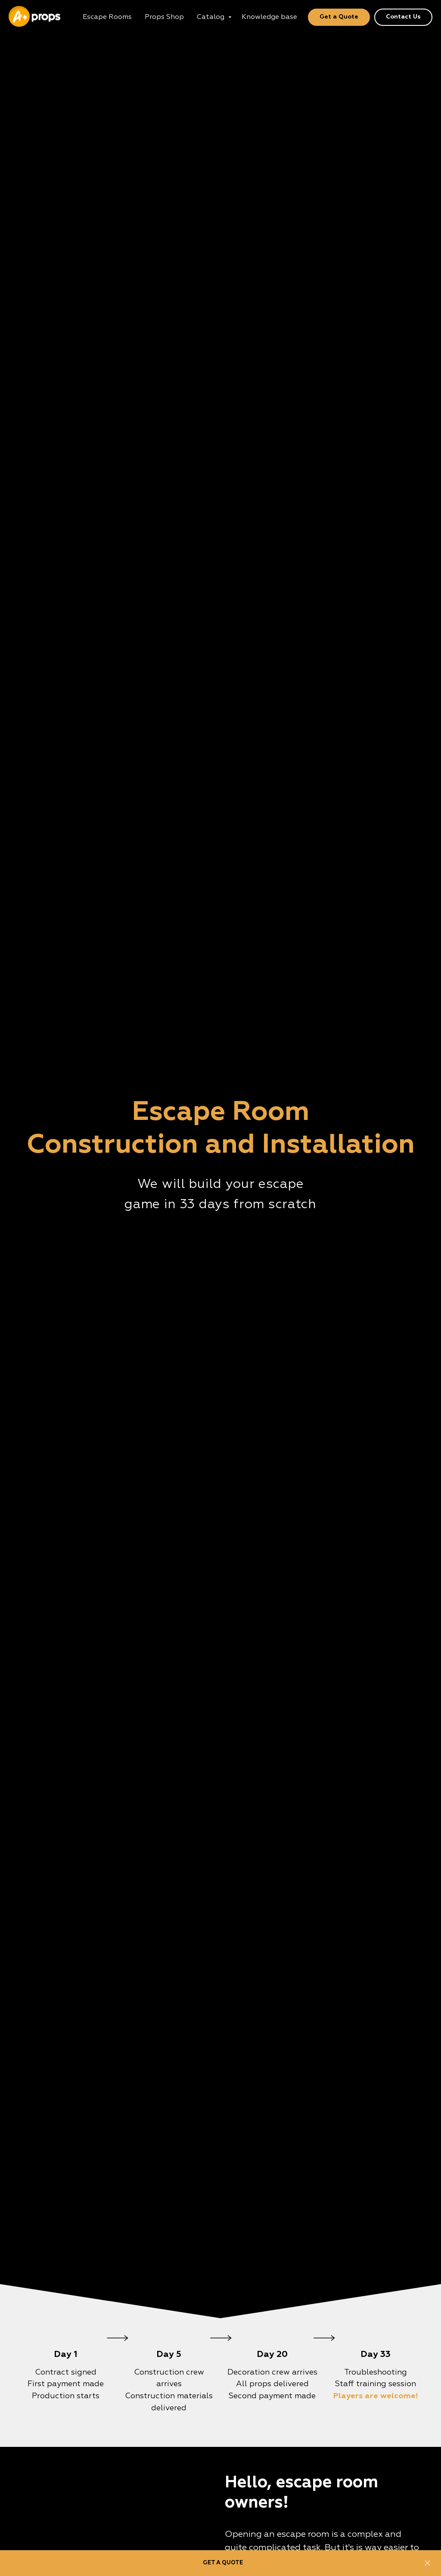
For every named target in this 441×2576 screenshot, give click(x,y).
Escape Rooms (107, 17)
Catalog (211, 17)
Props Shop (164, 17)
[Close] (427, 2563)
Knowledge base (269, 17)
